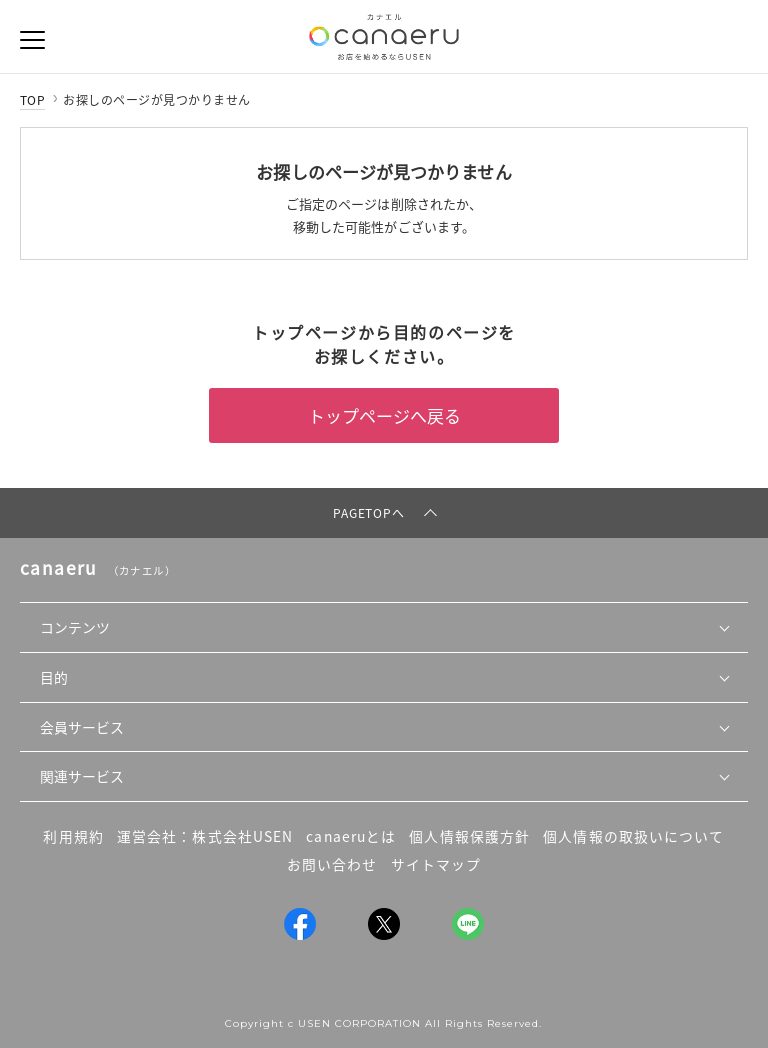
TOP (32, 100)
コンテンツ (75, 627)
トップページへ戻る (384, 415)
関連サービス (82, 776)
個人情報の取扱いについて (633, 836)
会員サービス (82, 727)
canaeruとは (351, 836)
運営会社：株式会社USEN (205, 836)
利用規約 (73, 836)
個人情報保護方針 (469, 836)
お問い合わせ (332, 864)
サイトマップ (436, 864)
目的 (54, 677)
